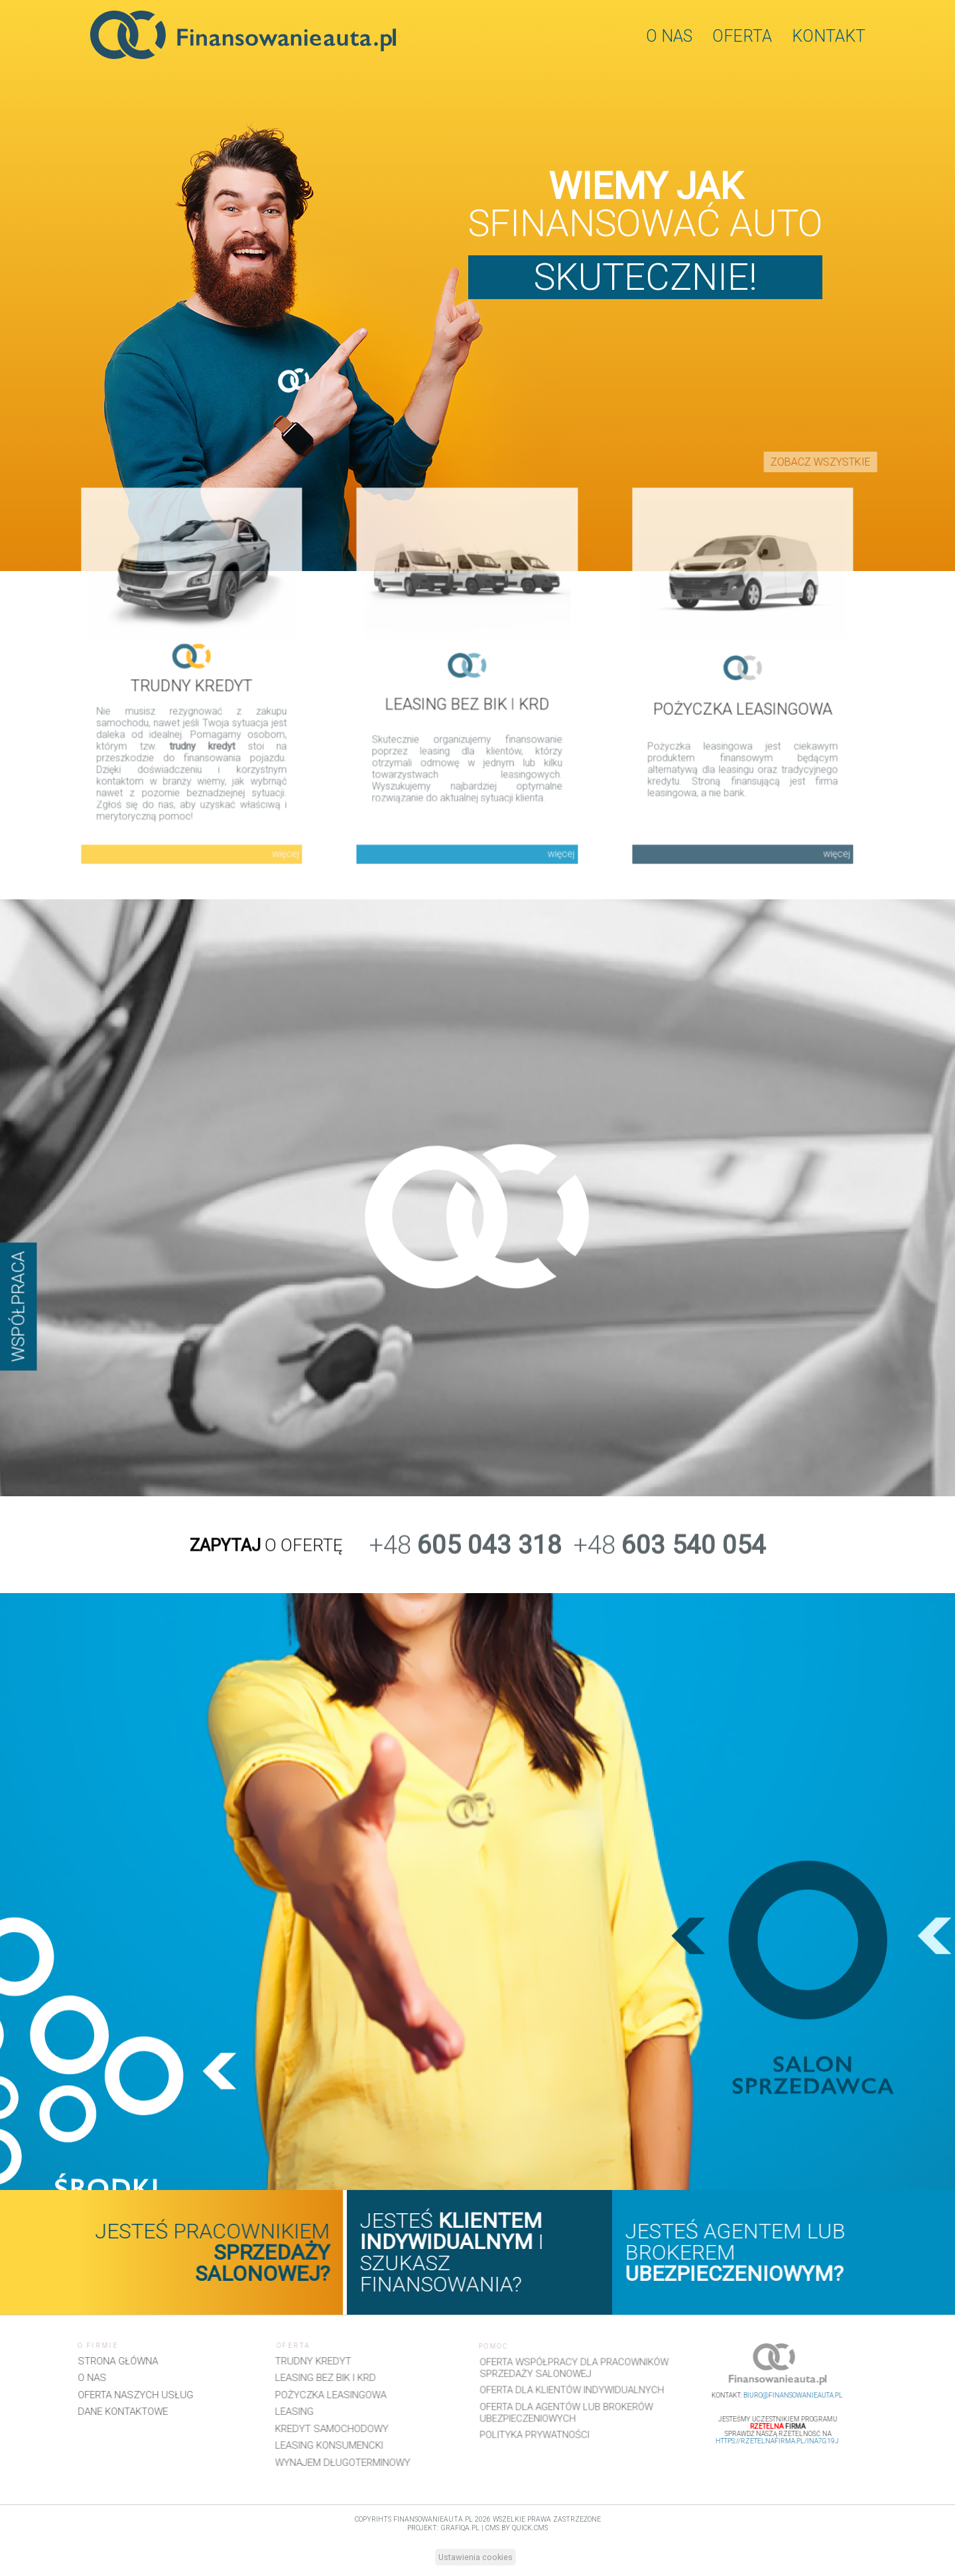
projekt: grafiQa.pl (443, 2528)
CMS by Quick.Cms (516, 2528)
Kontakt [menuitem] (828, 36)
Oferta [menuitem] (742, 36)
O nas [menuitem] (669, 36)
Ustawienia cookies (475, 2557)
